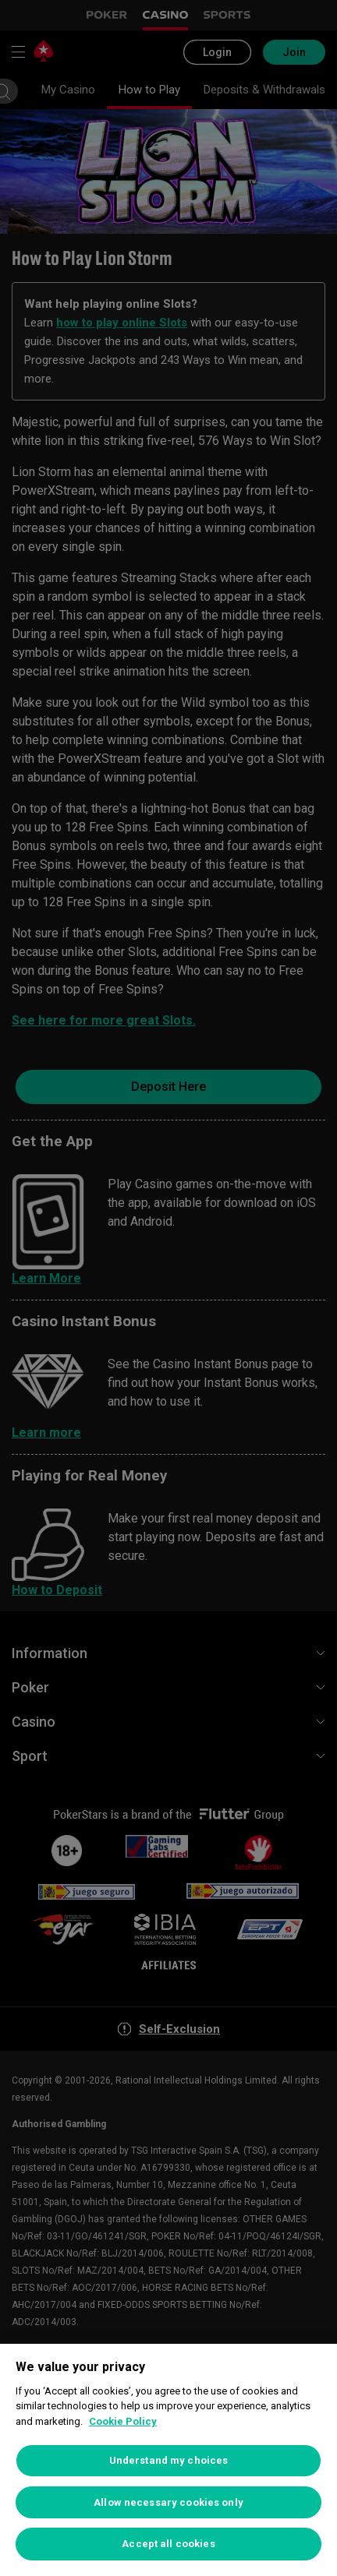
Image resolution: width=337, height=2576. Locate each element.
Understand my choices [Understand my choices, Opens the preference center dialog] (169, 2460)
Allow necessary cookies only (168, 2502)
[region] (168, 2460)
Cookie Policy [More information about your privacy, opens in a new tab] (123, 2421)
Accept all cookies (168, 2544)
